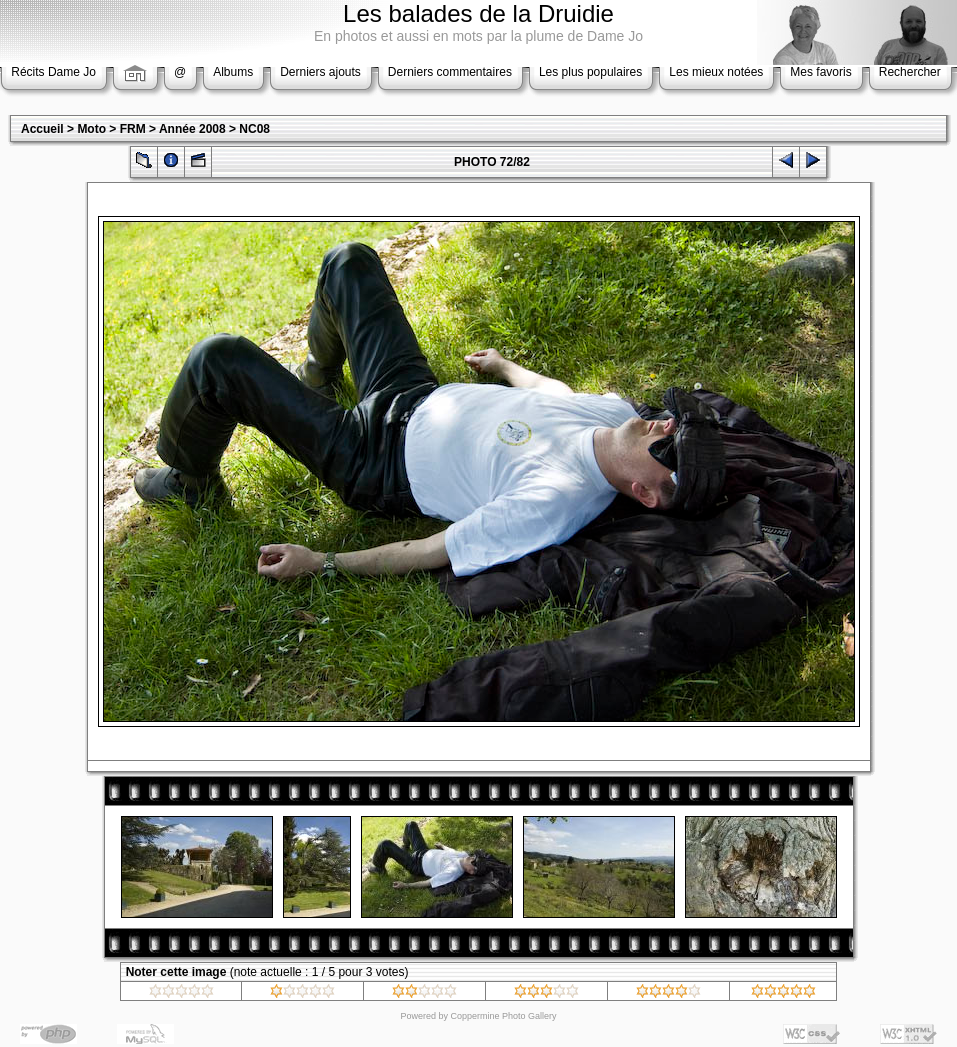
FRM (133, 129)
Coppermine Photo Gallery (503, 1016)
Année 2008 (192, 129)
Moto (91, 129)
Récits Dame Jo (53, 72)
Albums (233, 72)
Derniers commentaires (450, 72)
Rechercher (910, 72)
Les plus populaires (590, 72)
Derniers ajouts (320, 72)
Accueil (42, 129)
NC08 (254, 129)
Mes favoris (820, 72)
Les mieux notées (716, 72)
